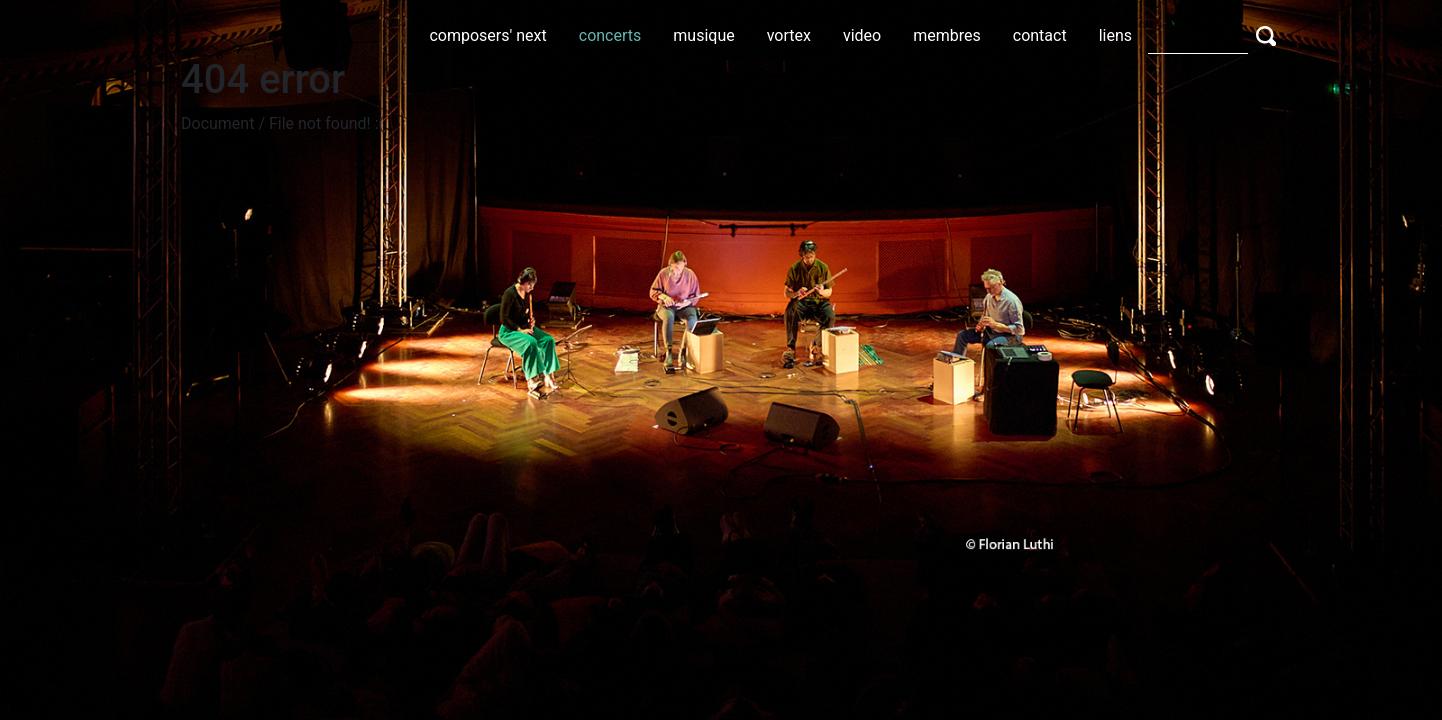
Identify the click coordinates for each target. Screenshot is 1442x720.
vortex (789, 35)
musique (703, 35)
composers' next (487, 35)
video (862, 35)
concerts (610, 35)
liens (1115, 35)
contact (1040, 35)
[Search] (1198, 35)
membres (947, 35)
